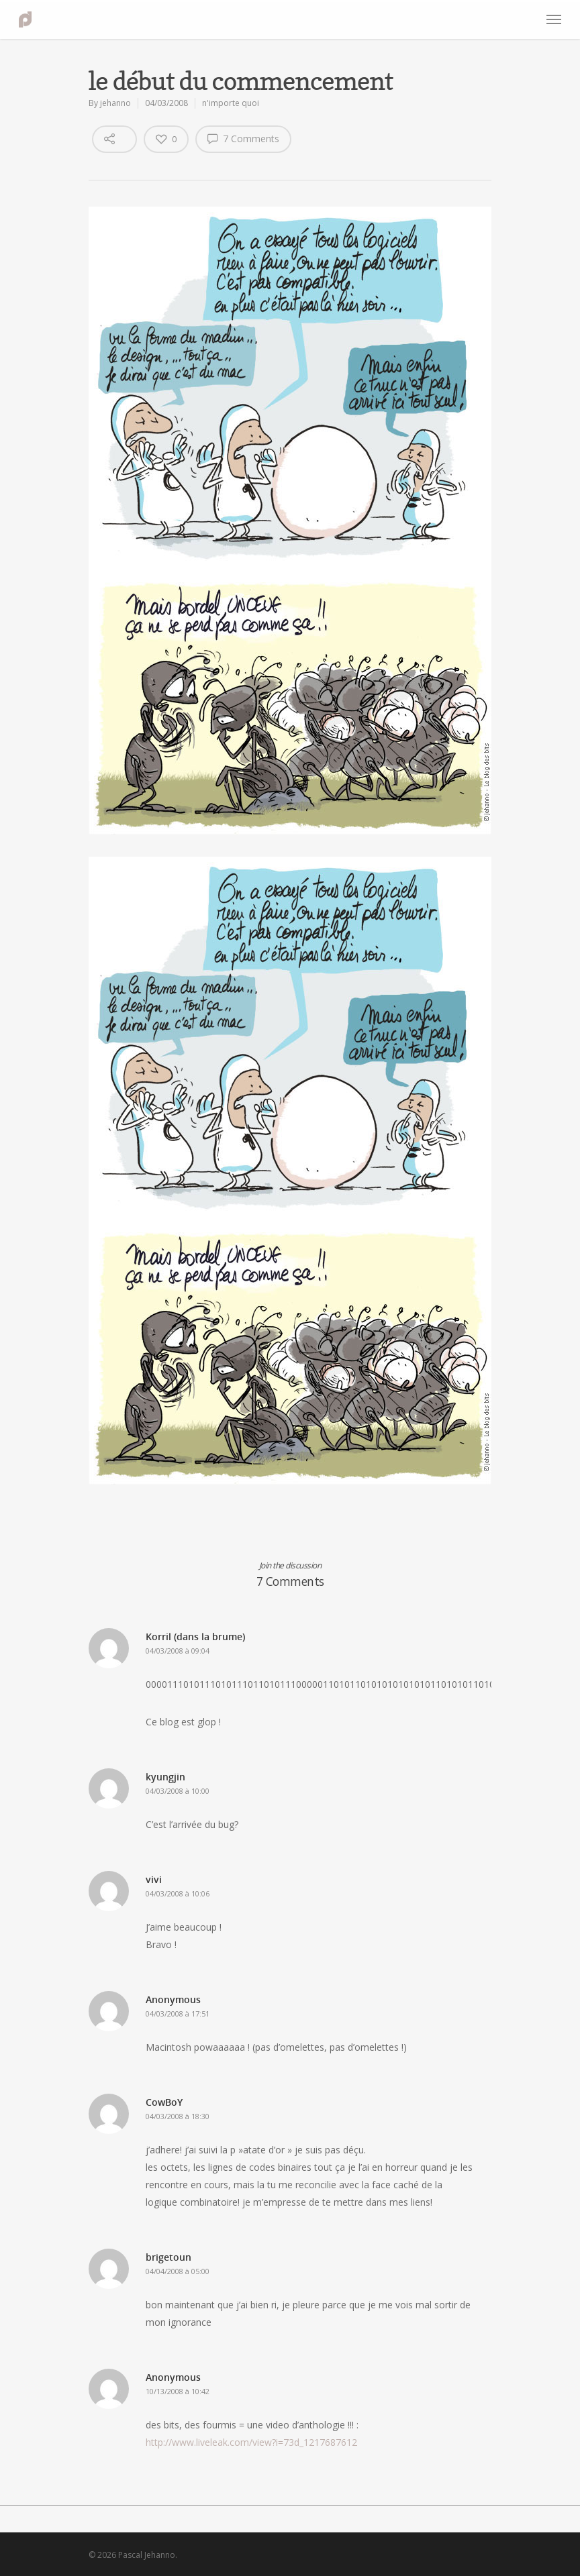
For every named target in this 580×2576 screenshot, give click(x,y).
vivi (154, 1879)
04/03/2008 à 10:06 (177, 1893)
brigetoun (168, 2257)
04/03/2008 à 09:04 (177, 1651)
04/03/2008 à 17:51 (177, 2013)
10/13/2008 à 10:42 (177, 2391)
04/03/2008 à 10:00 (177, 1791)
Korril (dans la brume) (195, 1636)
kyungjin (165, 1776)
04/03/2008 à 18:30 (177, 2116)
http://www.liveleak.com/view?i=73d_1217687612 (251, 2442)
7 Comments (243, 138)
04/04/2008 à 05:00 (177, 2271)
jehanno (115, 103)
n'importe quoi (230, 103)
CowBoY (164, 2102)
